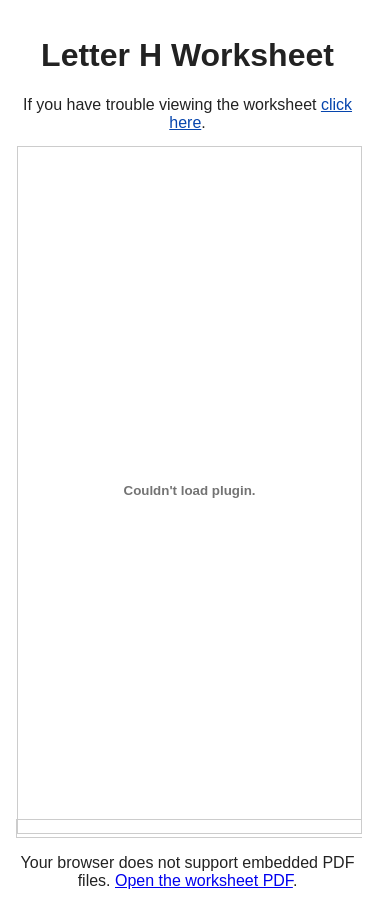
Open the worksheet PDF (204, 880)
